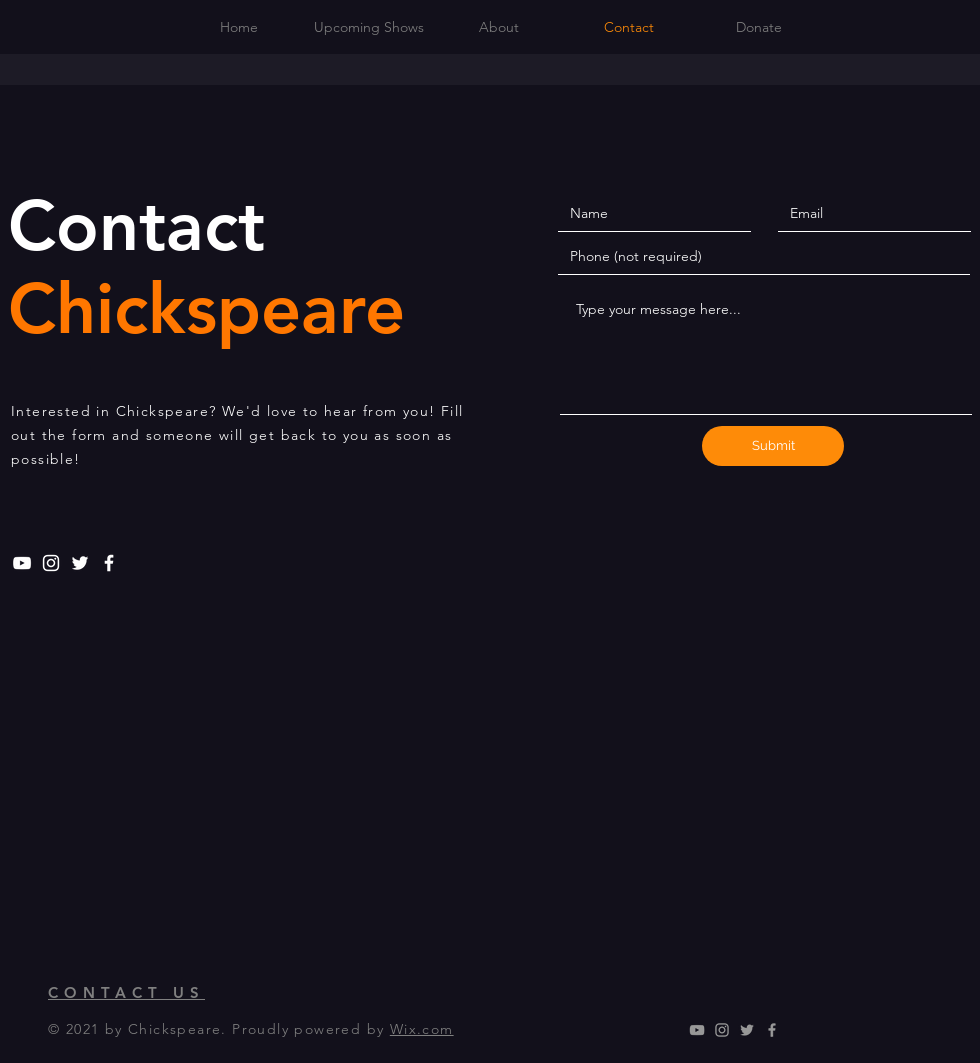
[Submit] (773, 446)
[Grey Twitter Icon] (747, 1030)
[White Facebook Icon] (109, 563)
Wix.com (422, 1029)
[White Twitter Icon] (80, 563)
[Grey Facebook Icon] (772, 1030)
